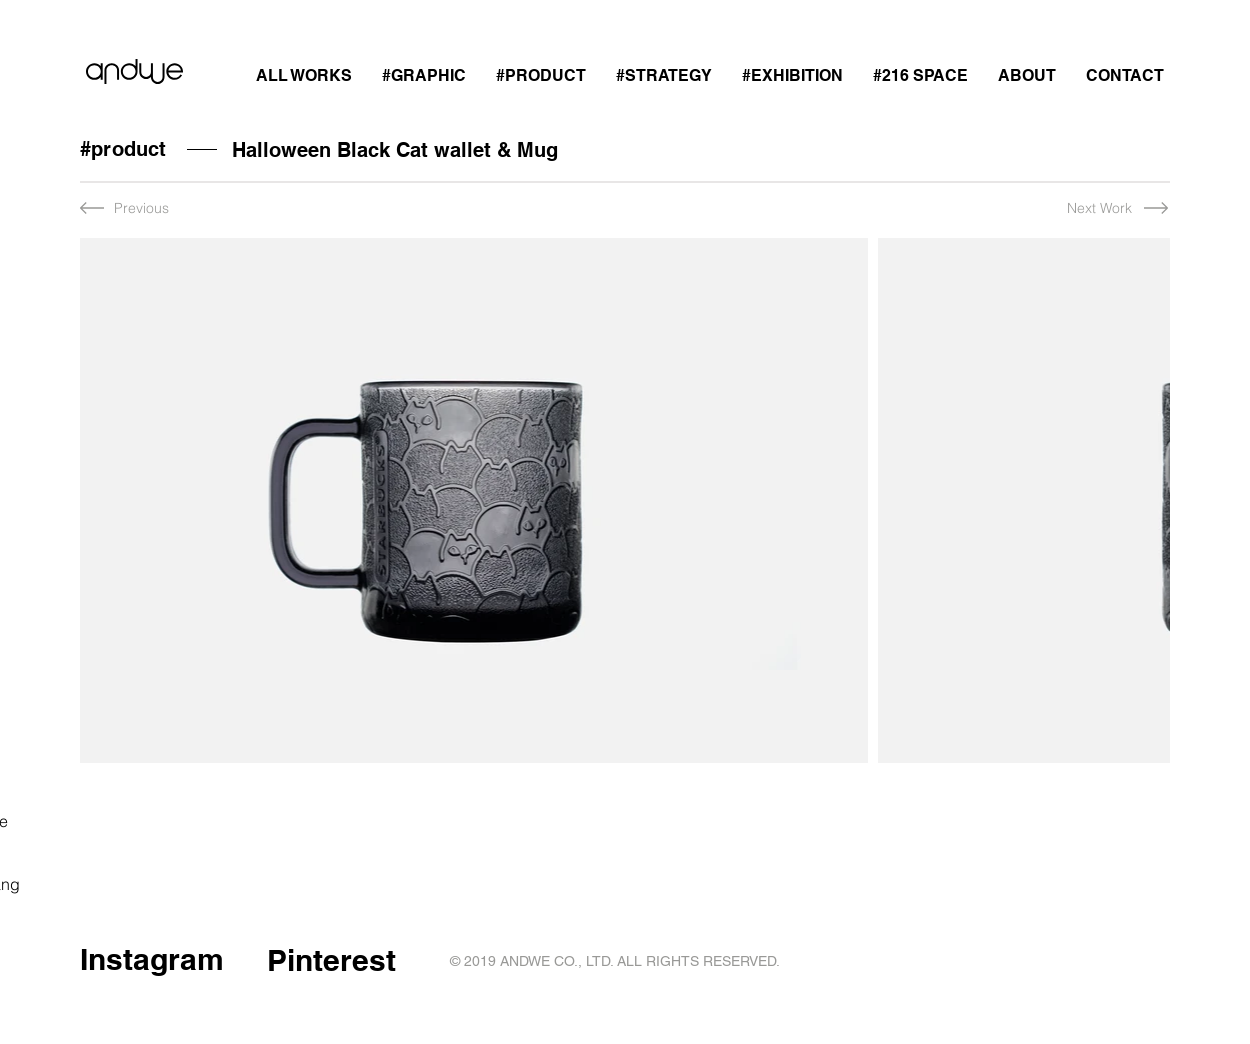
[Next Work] (1079, 208)
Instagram (152, 959)
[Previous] (146, 208)
